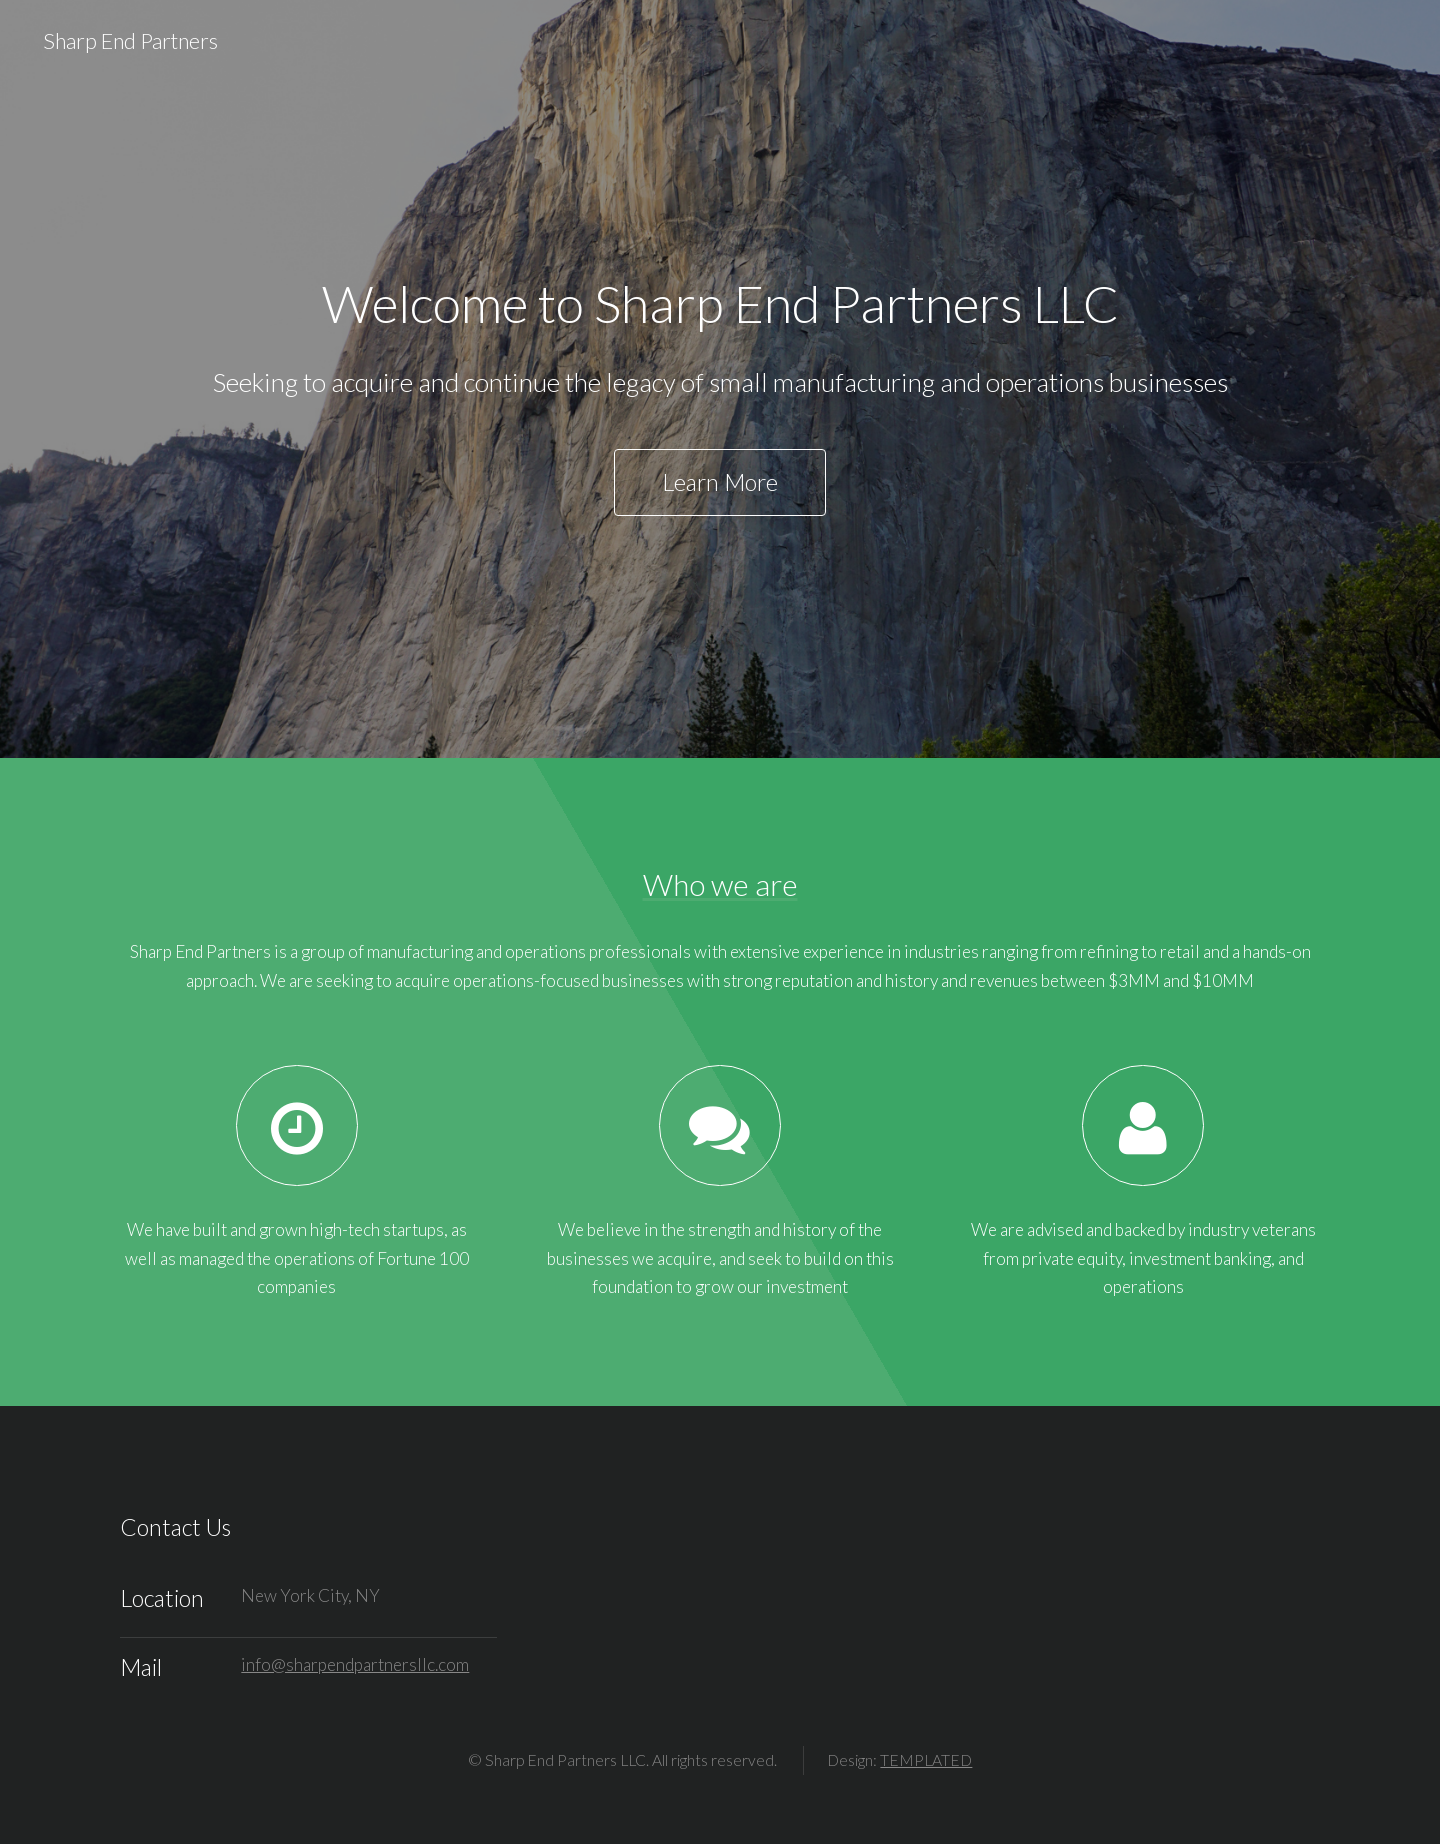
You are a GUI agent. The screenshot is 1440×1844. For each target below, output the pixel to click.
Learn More (720, 482)
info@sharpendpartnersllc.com (355, 1664)
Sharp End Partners (130, 41)
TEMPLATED (926, 1760)
